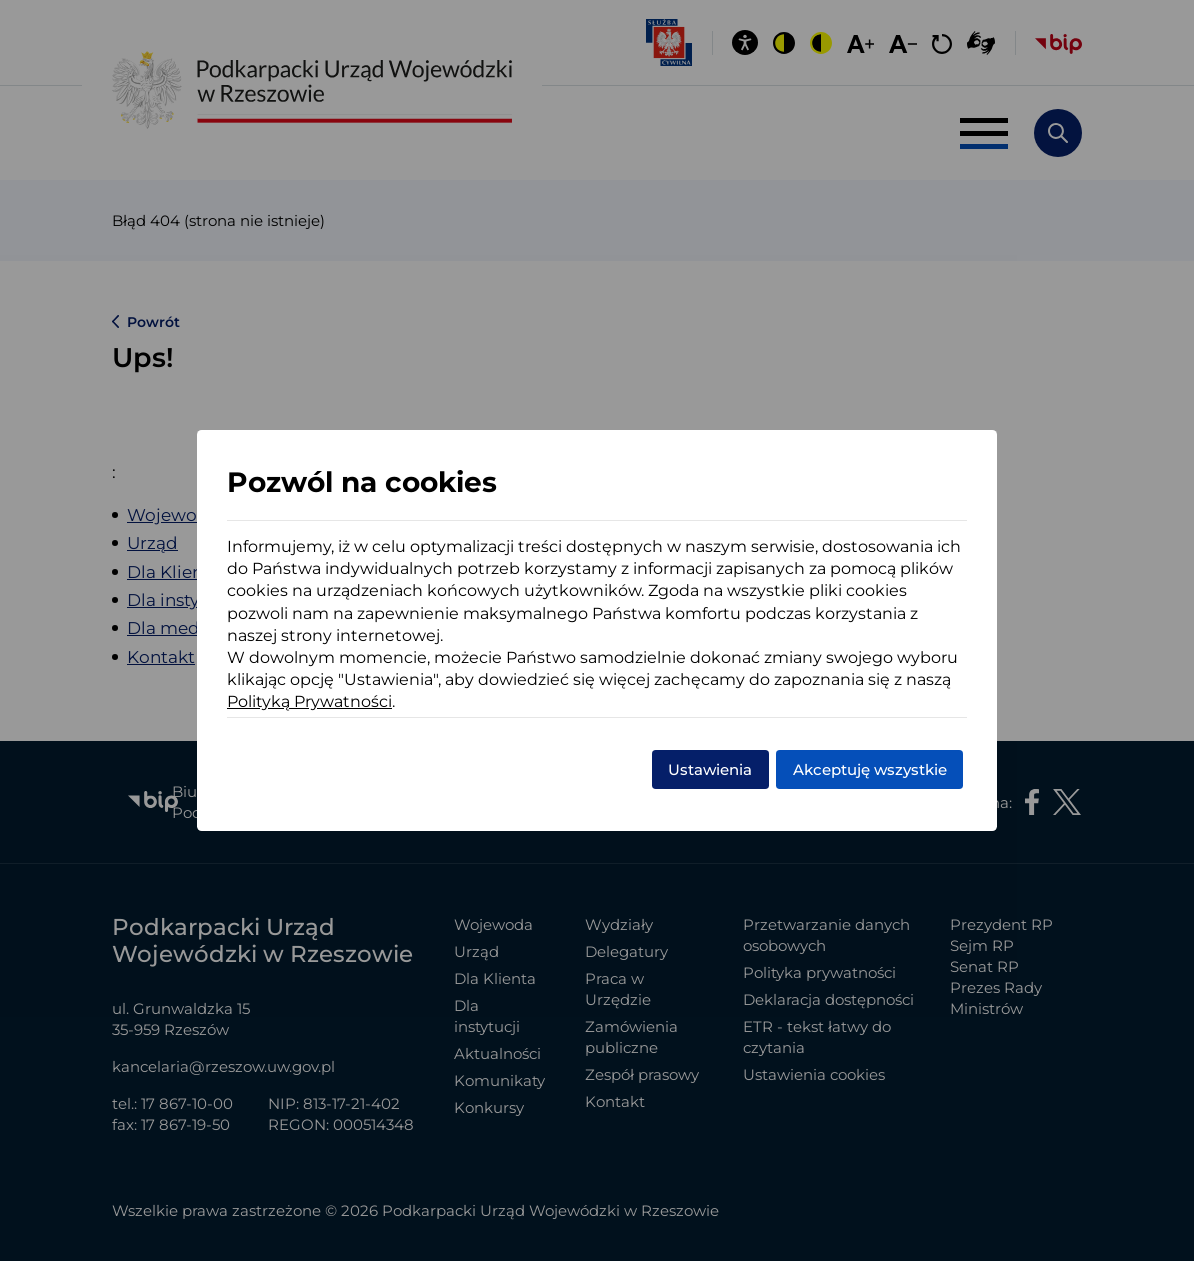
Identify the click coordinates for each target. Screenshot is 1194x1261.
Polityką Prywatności (309, 701)
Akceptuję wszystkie (870, 769)
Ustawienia (710, 769)
